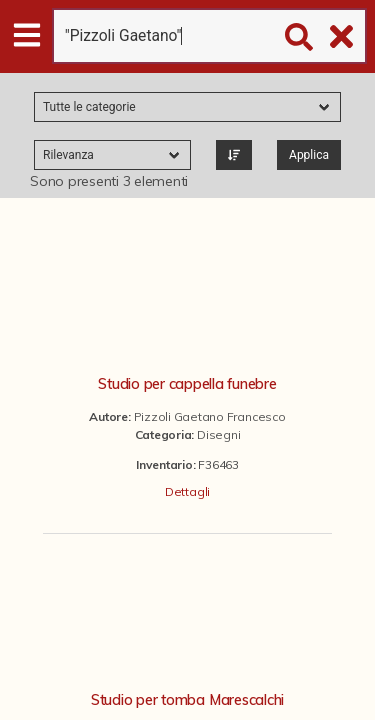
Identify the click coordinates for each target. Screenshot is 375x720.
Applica (309, 155)
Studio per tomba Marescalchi (187, 700)
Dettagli (187, 491)
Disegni (218, 434)
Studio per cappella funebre (187, 384)
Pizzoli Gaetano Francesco (210, 416)
